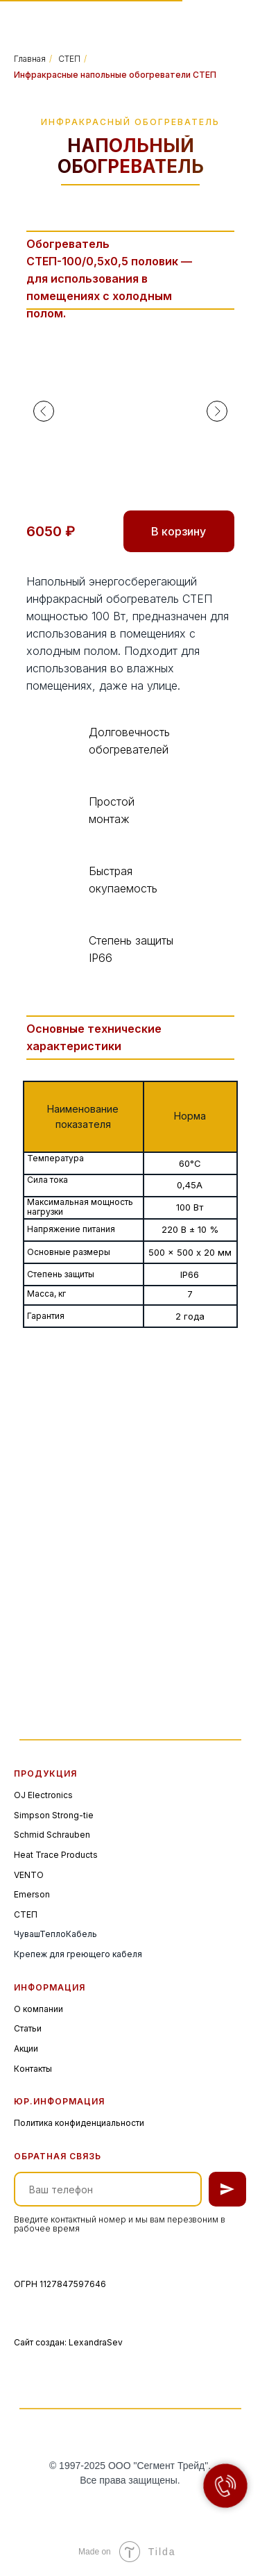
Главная (30, 58)
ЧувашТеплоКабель (55, 1934)
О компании (38, 2009)
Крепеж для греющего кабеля (78, 1954)
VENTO (29, 1875)
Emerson (32, 1894)
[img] (58, 20)
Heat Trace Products (56, 1855)
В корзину (178, 531)
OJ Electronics (43, 1795)
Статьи (28, 2028)
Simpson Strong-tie (54, 1815)
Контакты (33, 2068)
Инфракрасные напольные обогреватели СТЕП (115, 74)
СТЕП (69, 58)
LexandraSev (96, 2342)
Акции (26, 2048)
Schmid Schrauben (52, 1834)
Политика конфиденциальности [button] (79, 2123)
